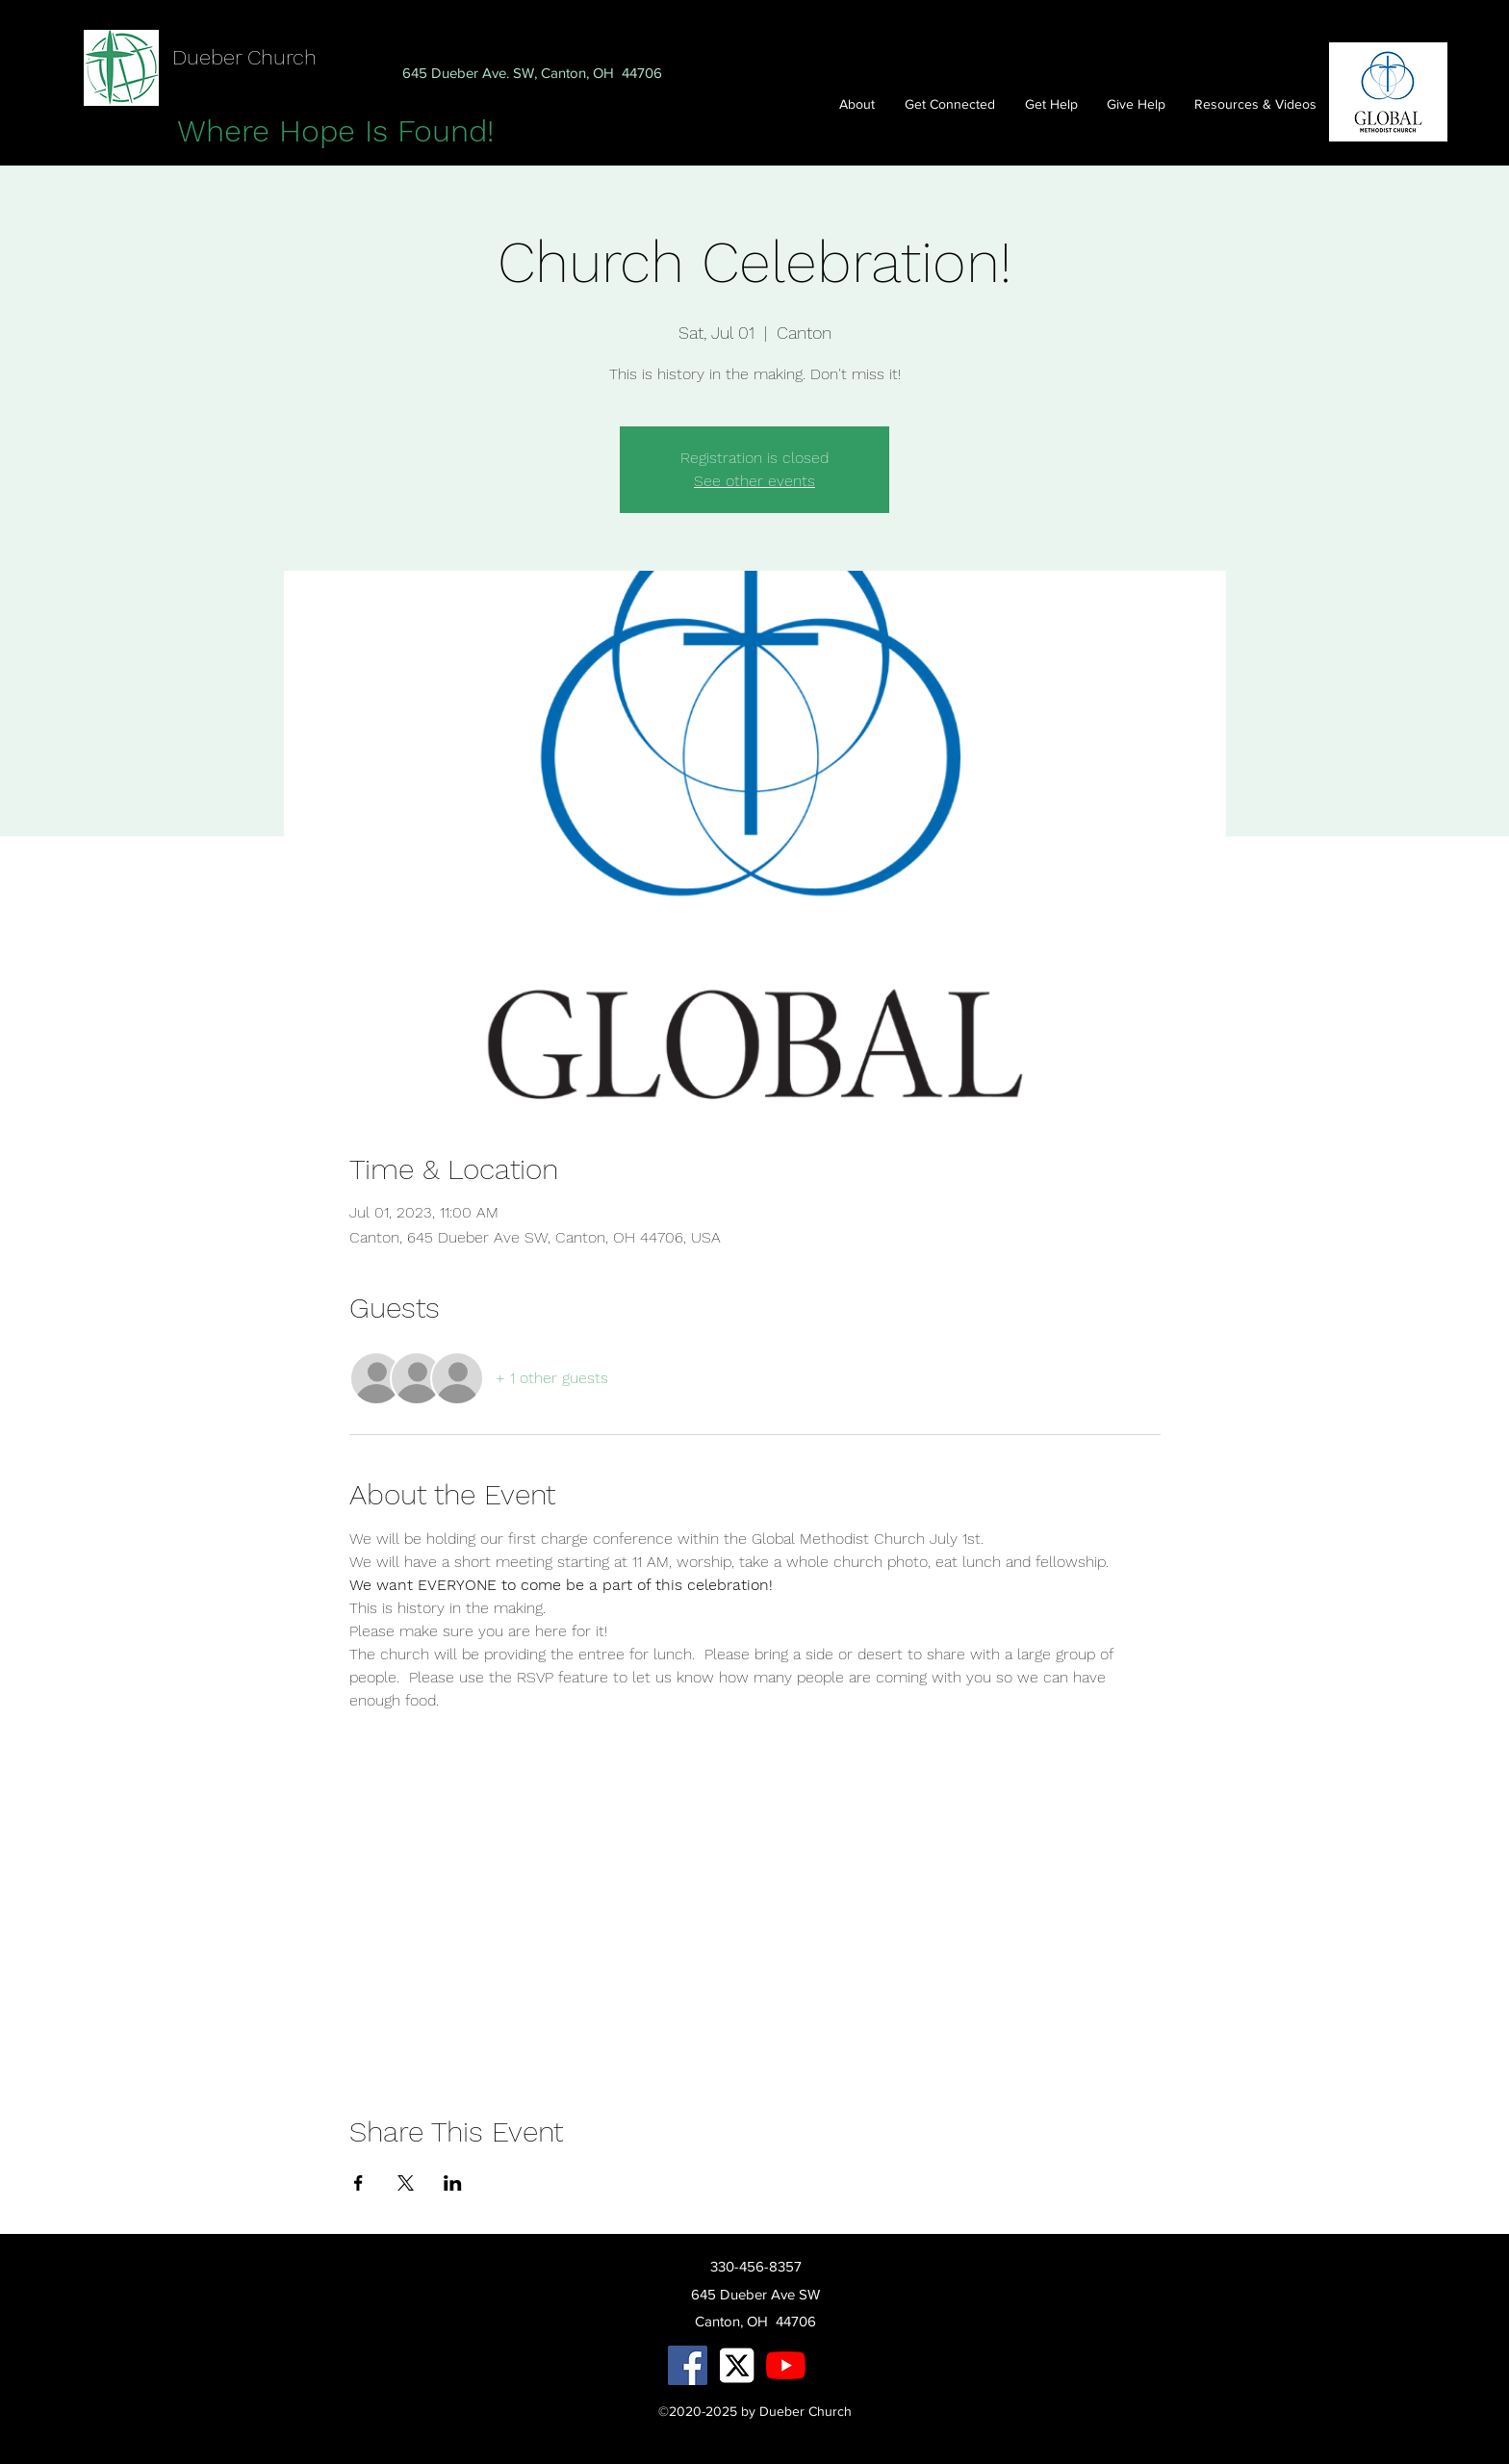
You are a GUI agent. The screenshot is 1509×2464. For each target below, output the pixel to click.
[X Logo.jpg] (736, 2365)
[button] (955, 104)
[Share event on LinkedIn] (453, 2183)
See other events (754, 481)
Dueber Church (244, 57)
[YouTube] (786, 2365)
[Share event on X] (405, 2183)
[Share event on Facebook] (358, 2183)
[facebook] (687, 2365)
